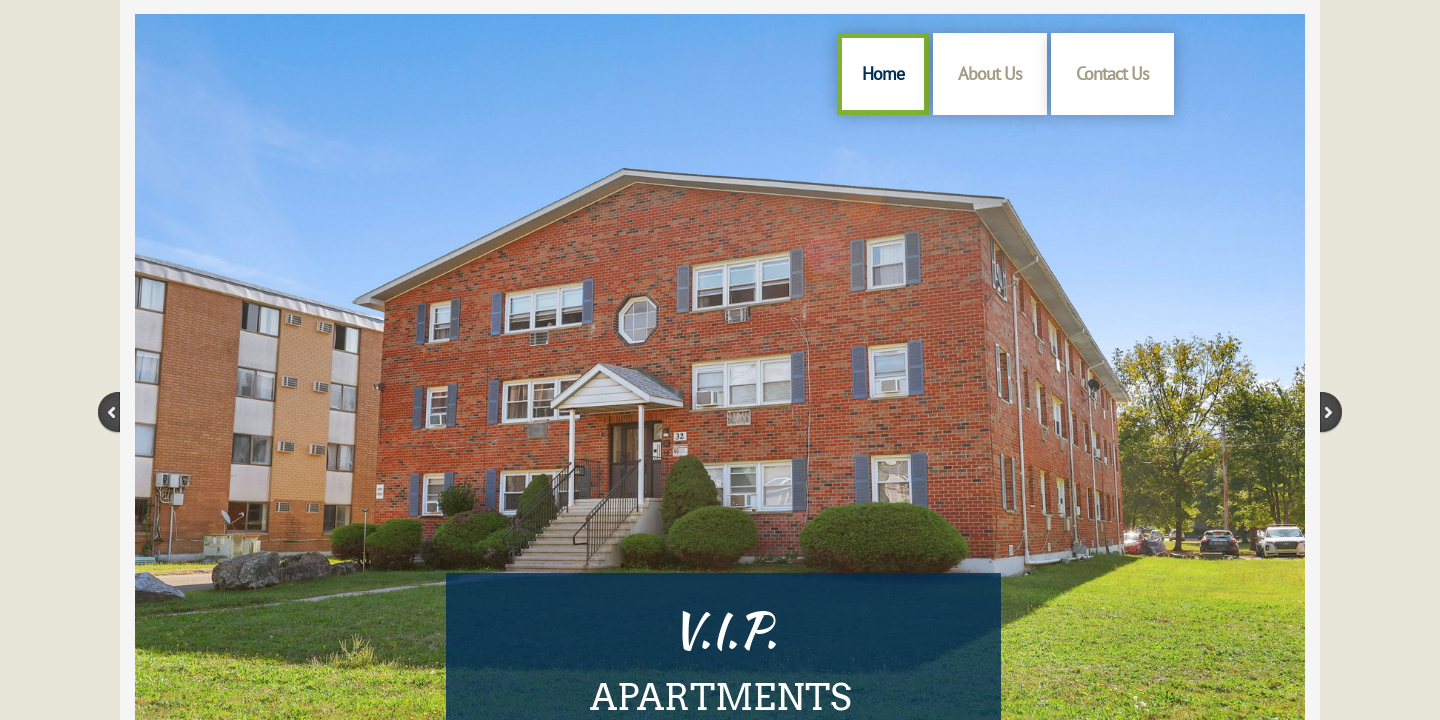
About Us (990, 73)
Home (883, 73)
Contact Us (1112, 73)
